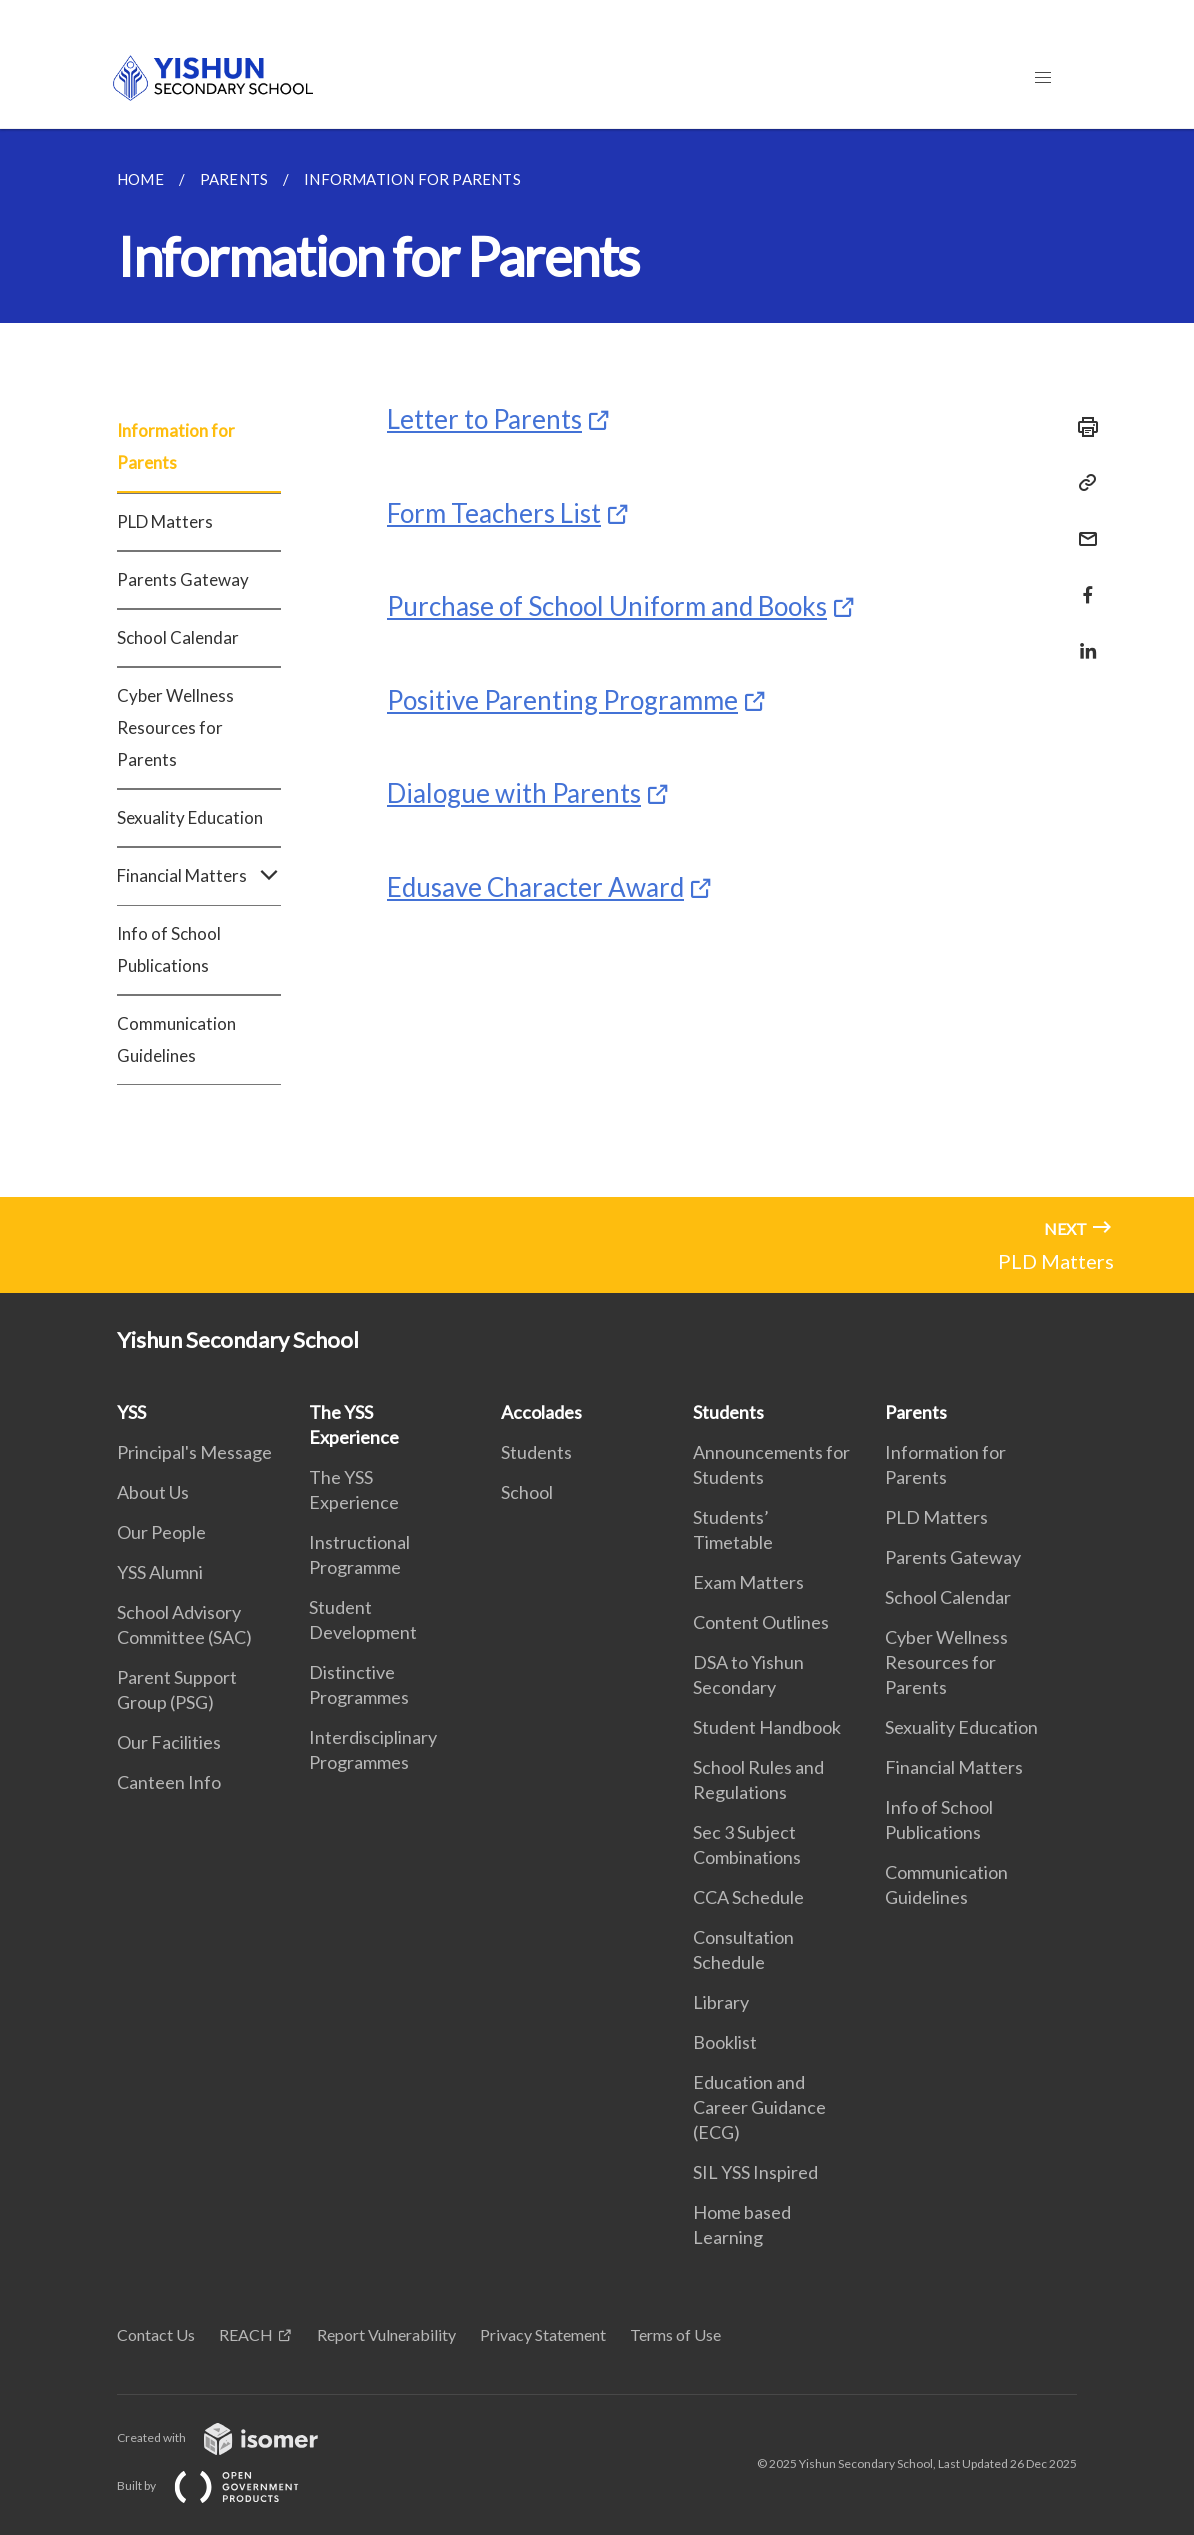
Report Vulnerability (386, 2334)
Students (536, 1452)
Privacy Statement (543, 2334)
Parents (916, 1412)
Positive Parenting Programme (562, 700)
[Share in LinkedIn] (1082, 638)
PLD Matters (165, 521)
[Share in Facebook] (1082, 582)
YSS (131, 1412)
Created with (233, 2437)
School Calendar (178, 637)
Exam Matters (748, 1582)
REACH (246, 2334)
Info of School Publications (169, 949)
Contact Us (156, 2334)
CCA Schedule (748, 1897)
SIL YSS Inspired (755, 2172)
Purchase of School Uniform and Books (607, 606)
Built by (224, 2485)
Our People (161, 1532)
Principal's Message (194, 1452)
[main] (597, 663)
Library (721, 2002)
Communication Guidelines (176, 1039)
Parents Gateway (183, 579)
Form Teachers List (494, 513)
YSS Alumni (160, 1572)
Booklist (725, 2042)
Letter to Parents (484, 419)
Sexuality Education (190, 817)
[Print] (1082, 427)
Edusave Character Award (535, 887)
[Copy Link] (1082, 483)
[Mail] (1082, 526)
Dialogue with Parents (514, 793)
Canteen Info (169, 1782)
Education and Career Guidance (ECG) (759, 2107)
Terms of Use (675, 2334)
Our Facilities (169, 1742)
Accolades (541, 1412)
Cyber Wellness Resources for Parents (175, 727)
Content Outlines (761, 1622)
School (527, 1492)
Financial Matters (199, 876)
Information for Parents (176, 446)
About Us (153, 1492)
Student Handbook (767, 1727)
